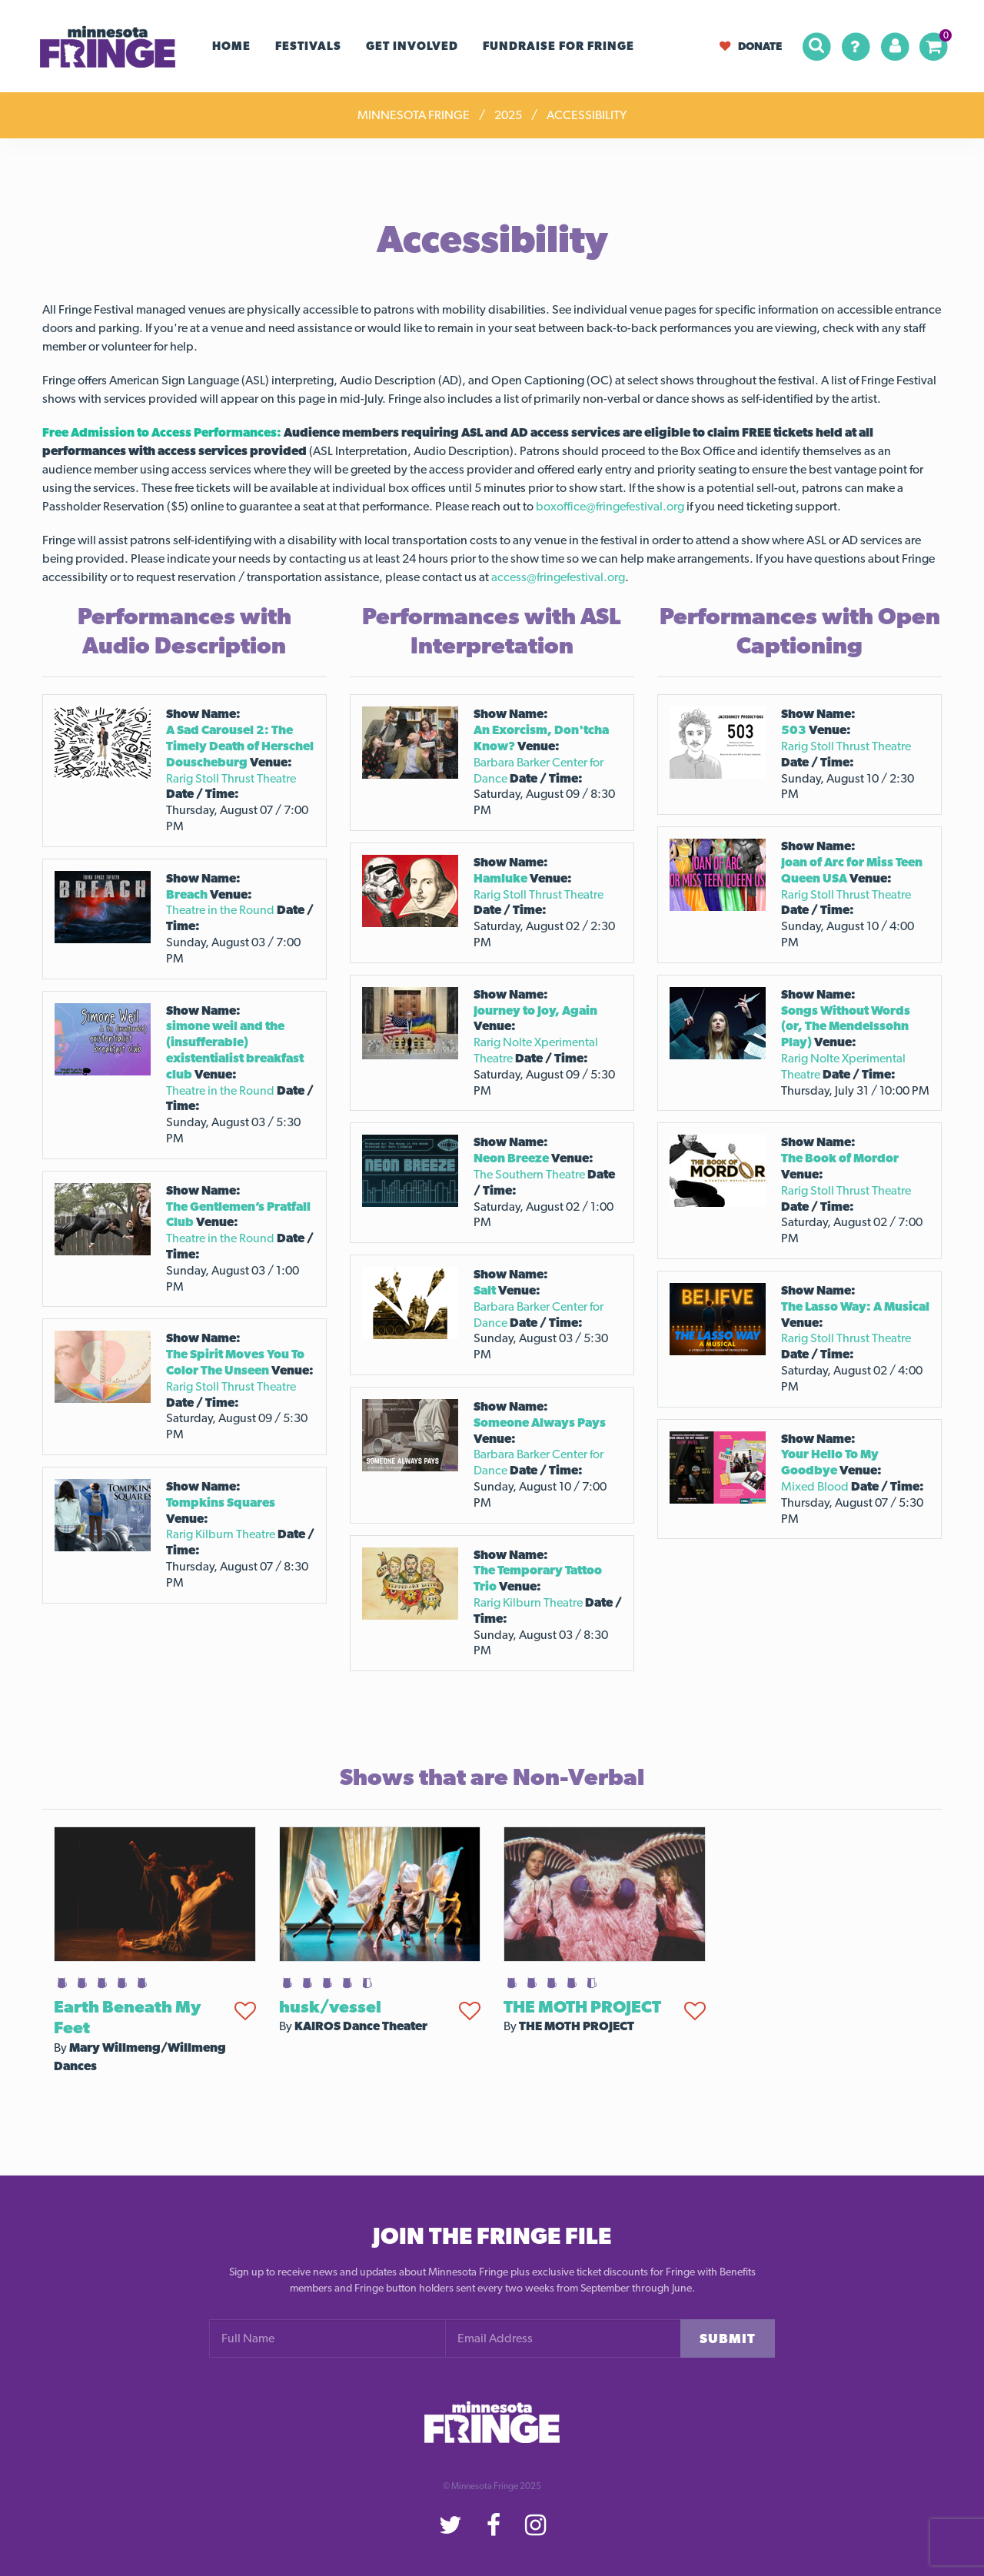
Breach (187, 894)
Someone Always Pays (540, 1422)
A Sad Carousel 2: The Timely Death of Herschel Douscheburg (240, 746)
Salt (485, 1290)
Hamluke (500, 878)
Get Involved (412, 46)
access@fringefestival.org (558, 577)
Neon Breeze (511, 1158)
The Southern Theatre (529, 1174)
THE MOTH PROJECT (582, 2006)
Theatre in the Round (220, 909)
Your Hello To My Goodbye (830, 1462)
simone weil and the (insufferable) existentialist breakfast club (235, 1050)
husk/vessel (330, 2006)
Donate (751, 45)
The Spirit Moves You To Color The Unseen (235, 1362)
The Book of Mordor (840, 1158)
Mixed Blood (815, 1486)
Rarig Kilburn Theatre (220, 1534)
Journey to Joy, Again (535, 1010)
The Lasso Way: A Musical (855, 1306)
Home (231, 46)
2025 (508, 115)
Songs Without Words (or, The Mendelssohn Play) (845, 1026)
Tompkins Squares (220, 1502)
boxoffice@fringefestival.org (610, 506)
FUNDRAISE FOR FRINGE (558, 46)
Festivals (308, 46)
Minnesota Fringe (413, 115)
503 (793, 730)
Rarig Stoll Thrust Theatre (231, 778)
